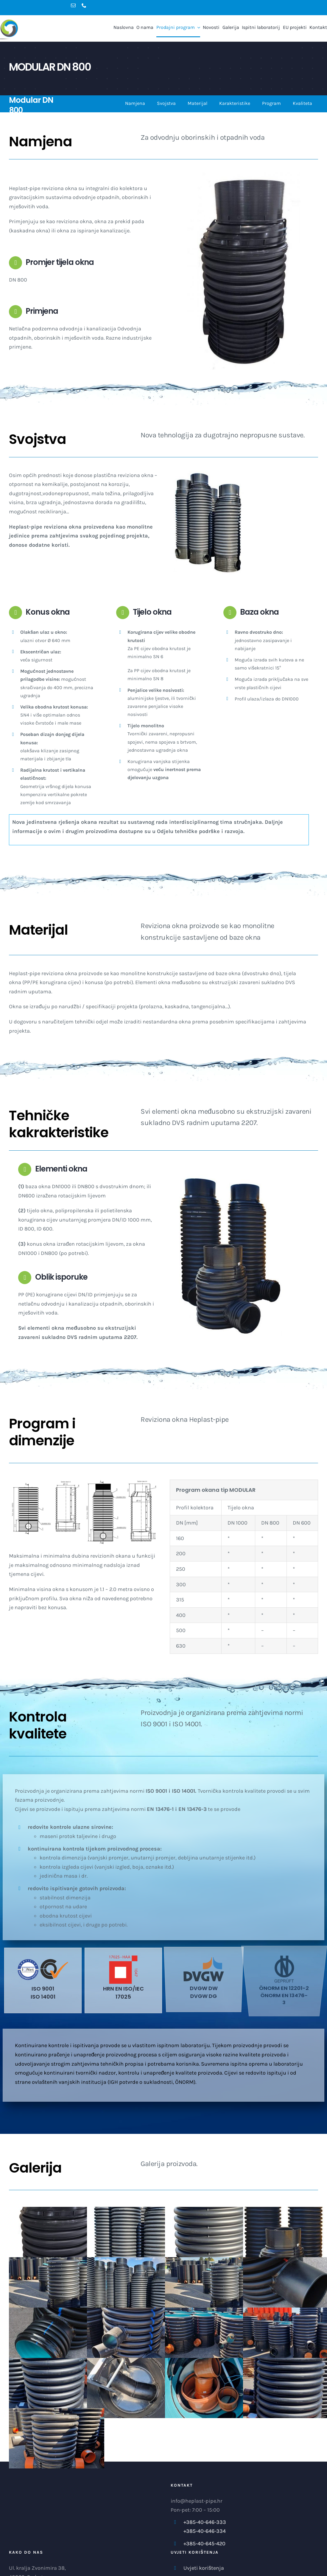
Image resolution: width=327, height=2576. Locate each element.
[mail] (73, 5)
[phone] (84, 5)
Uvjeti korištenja (203, 2568)
